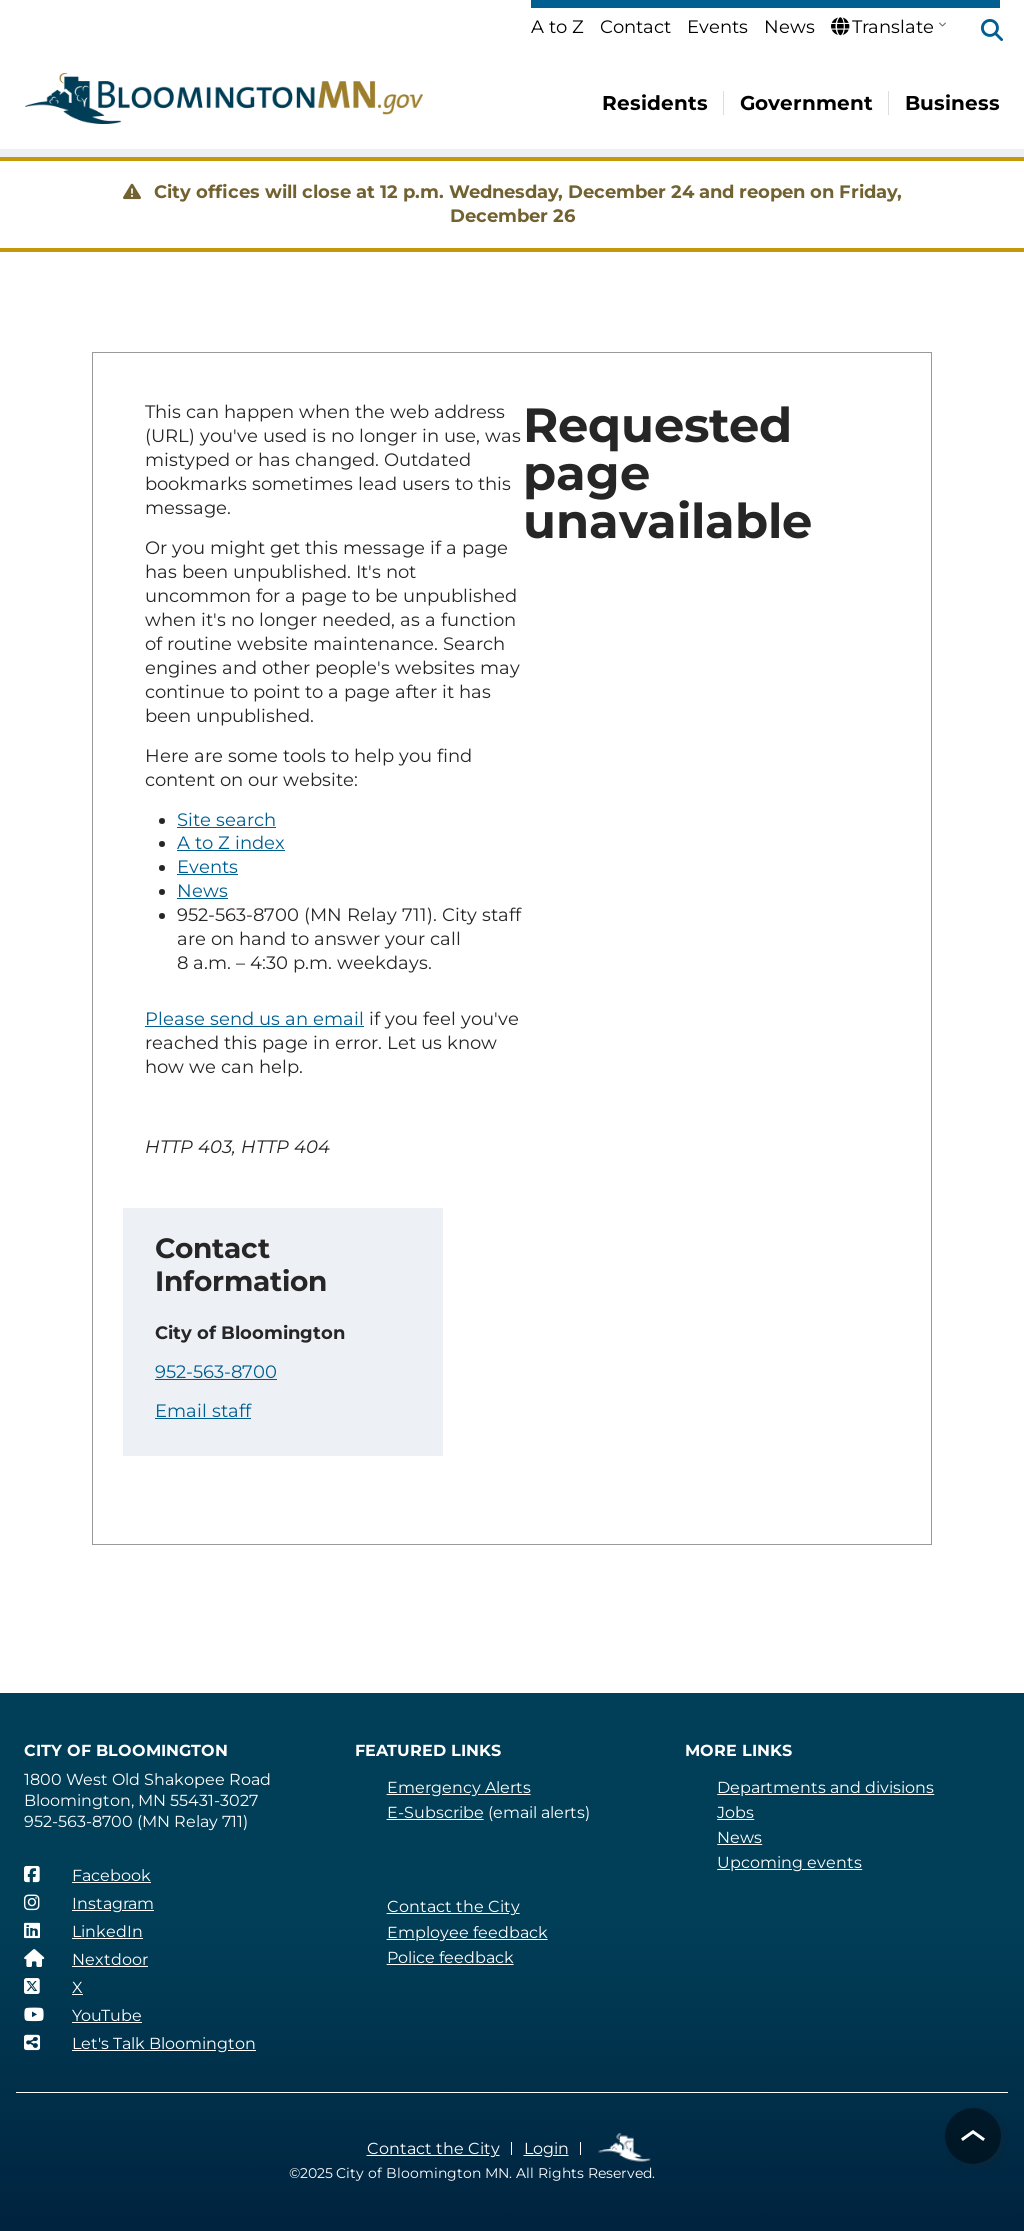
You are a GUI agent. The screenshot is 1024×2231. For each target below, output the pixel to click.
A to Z (557, 27)
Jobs (735, 1812)
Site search (226, 820)
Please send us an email (254, 1019)
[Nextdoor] (86, 1959)
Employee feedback (467, 1932)
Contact (635, 27)
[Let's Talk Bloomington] (140, 2043)
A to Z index (231, 843)
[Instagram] (89, 1903)
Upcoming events (789, 1862)
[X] (53, 1987)
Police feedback (450, 1957)
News (789, 27)
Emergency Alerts (459, 1787)
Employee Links (625, 2148)
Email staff (203, 1411)
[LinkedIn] (83, 1931)
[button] (982, 32)
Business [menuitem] (952, 103)
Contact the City (453, 1906)
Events (717, 27)
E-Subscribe (435, 1812)
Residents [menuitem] (655, 103)
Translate (882, 27)
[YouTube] (83, 2015)
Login (546, 2148)
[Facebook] (87, 1875)
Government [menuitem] (806, 103)
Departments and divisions (825, 1787)
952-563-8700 (216, 1372)
